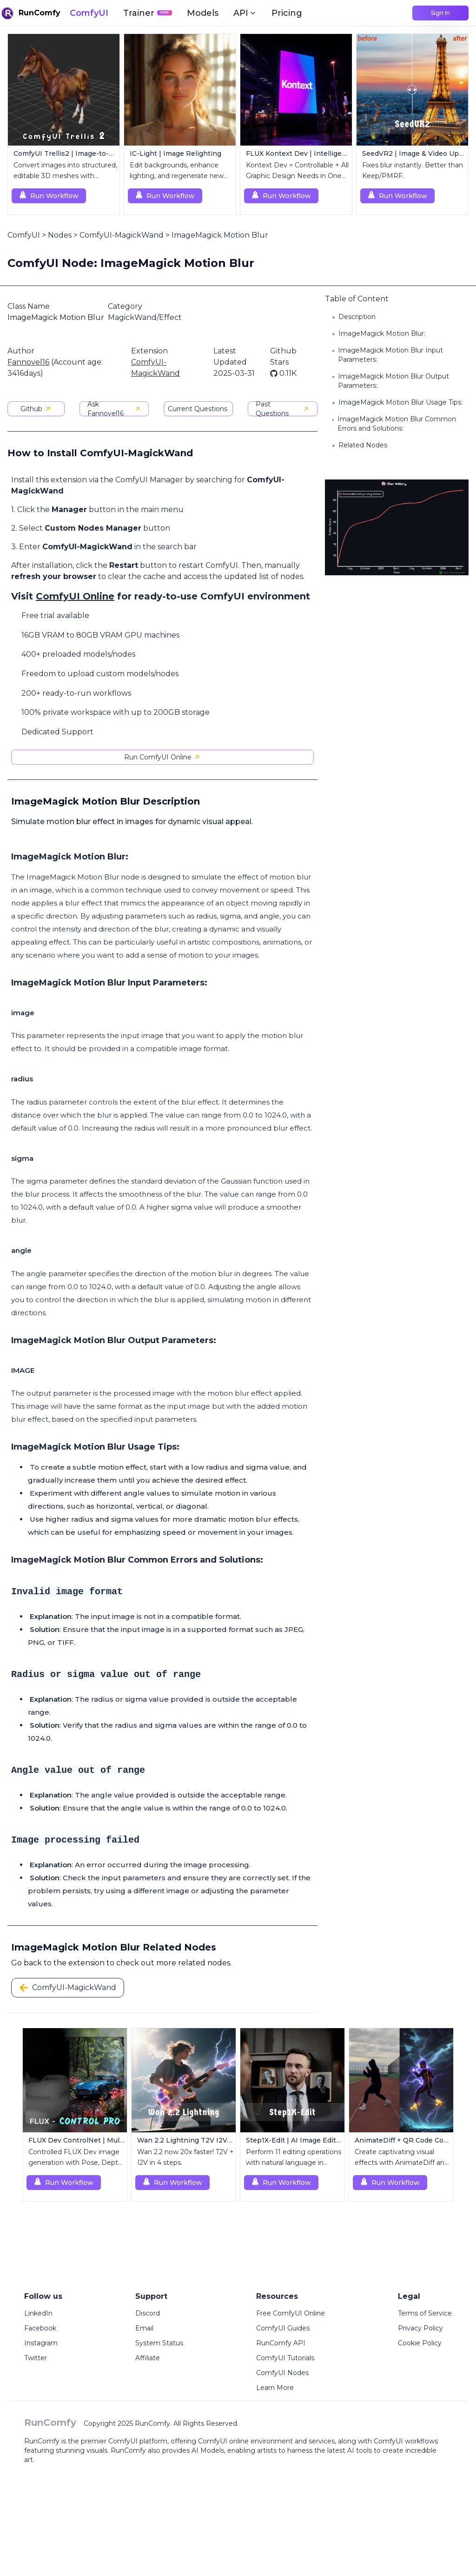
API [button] (245, 13)
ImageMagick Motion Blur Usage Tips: (400, 402)
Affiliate (147, 2358)
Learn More (275, 2387)
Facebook (40, 2328)
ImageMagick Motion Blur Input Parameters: (390, 355)
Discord (147, 2313)
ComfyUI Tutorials (285, 2358)
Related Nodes (362, 445)
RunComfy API (280, 2343)
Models (202, 13)
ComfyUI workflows (406, 2441)
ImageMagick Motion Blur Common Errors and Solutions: (396, 424)
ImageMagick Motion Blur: (381, 333)
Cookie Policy (420, 2343)
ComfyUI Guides (283, 2328)
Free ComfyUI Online (290, 2313)
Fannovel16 (28, 362)
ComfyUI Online (75, 596)
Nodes (60, 235)
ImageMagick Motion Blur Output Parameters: (393, 381)
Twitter (35, 2358)
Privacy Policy (420, 2328)
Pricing (286, 13)
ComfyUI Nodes (282, 2373)
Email (144, 2328)
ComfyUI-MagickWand (121, 235)
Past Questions (282, 408)
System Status (159, 2343)
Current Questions (197, 409)
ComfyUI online (223, 2441)
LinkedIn (38, 2313)
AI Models (208, 2450)
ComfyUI (89, 13)
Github (36, 409)
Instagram (41, 2343)
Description (357, 317)
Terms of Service (425, 2313)
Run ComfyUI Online (162, 757)
